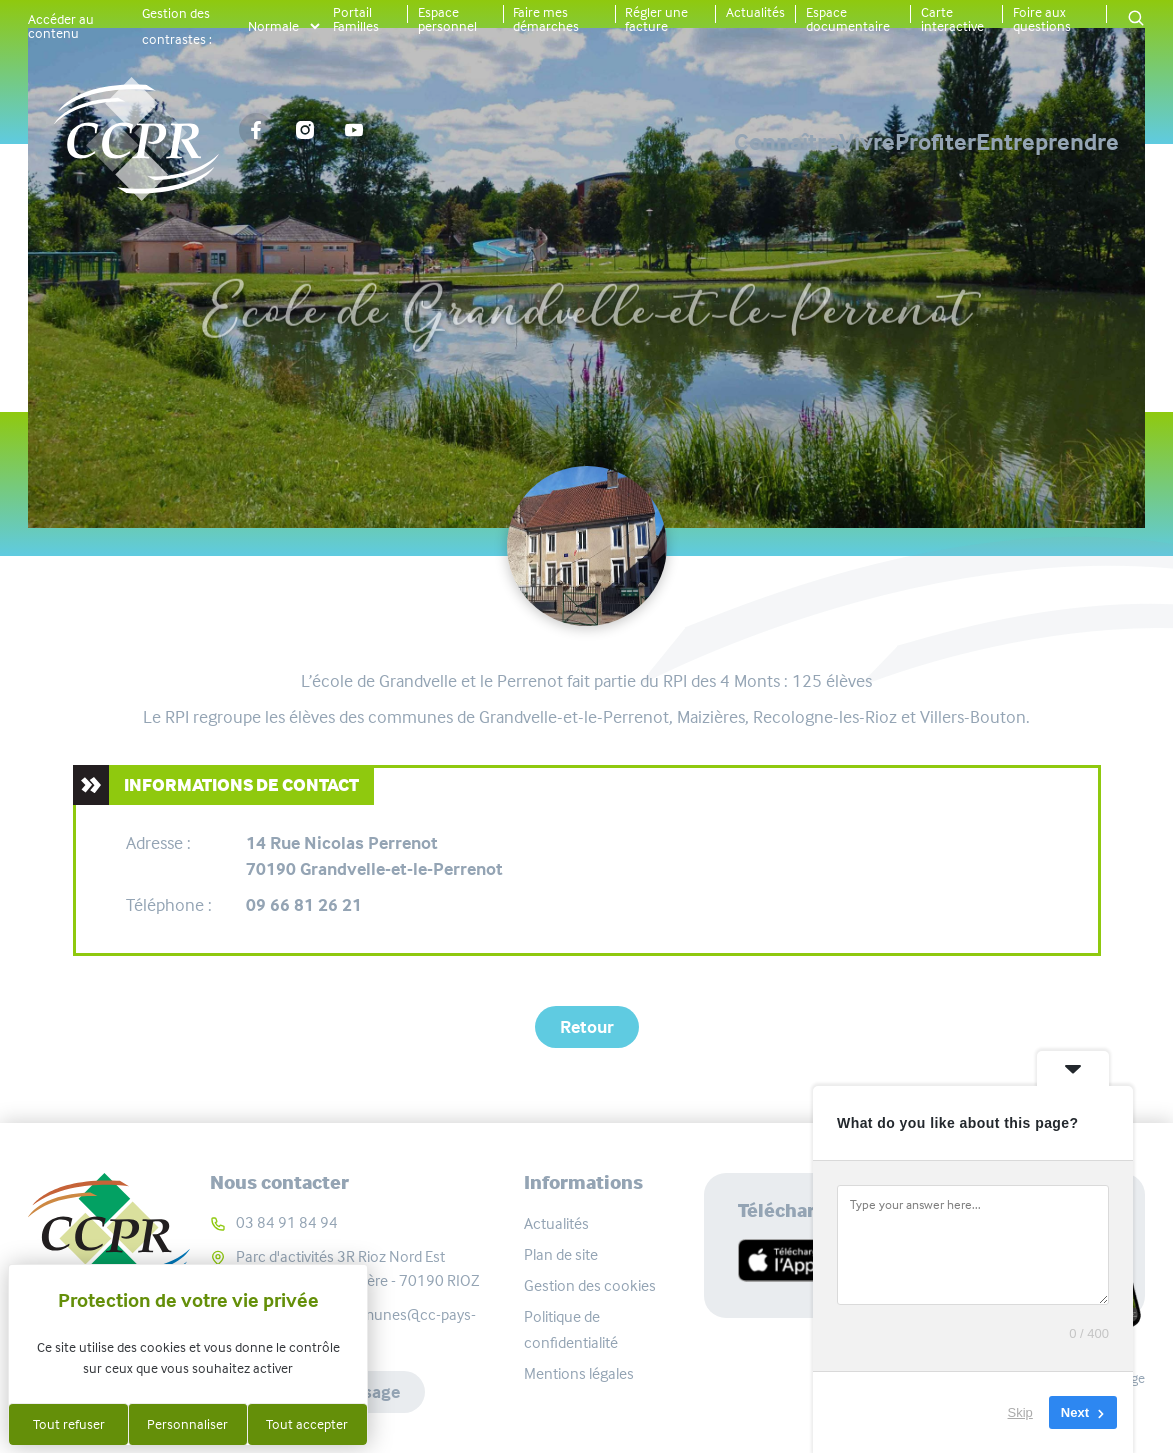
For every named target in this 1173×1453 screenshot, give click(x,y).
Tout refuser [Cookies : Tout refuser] (69, 1424)
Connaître (576, 142)
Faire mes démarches (546, 19)
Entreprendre (1047, 142)
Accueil (328, 236)
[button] (1136, 19)
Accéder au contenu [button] (61, 26)
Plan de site (561, 1254)
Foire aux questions (1042, 19)
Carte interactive (952, 19)
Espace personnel (447, 19)
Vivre (727, 142)
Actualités (755, 12)
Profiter (865, 142)
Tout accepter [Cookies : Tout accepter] (307, 1424)
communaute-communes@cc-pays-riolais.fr (355, 1326)
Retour (587, 1027)
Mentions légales (579, 1373)
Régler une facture (656, 19)
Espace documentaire (848, 19)
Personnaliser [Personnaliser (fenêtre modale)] (187, 1424)
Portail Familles (356, 19)
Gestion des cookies (590, 1285)
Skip (1020, 1412)
